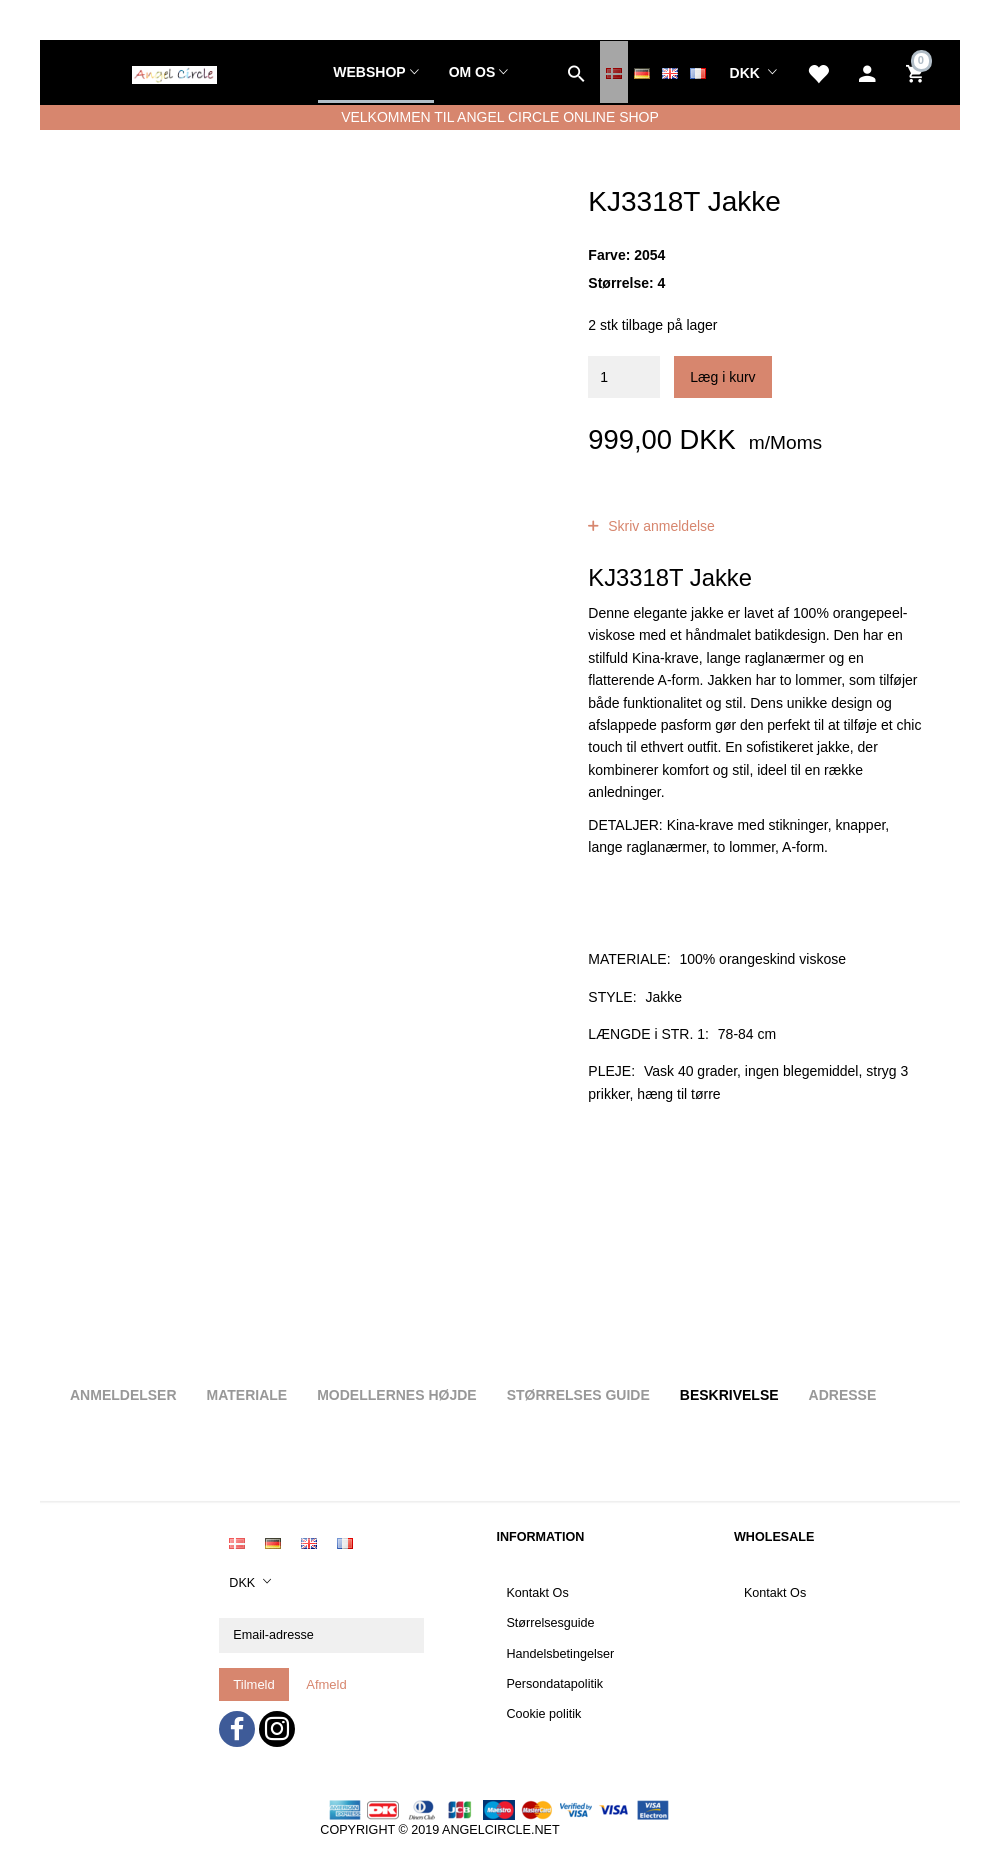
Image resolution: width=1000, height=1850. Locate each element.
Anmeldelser (123, 1395)
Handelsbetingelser (560, 1654)
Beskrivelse (729, 1395)
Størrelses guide (578, 1395)
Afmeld (326, 1684)
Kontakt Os (537, 1593)
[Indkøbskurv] (917, 72)
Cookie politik (543, 1714)
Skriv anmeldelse (659, 526)
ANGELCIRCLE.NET (501, 1830)
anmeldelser (741, 504)
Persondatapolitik (554, 1684)
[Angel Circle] (174, 72)
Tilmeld (253, 1684)
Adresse (843, 1395)
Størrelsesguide (550, 1623)
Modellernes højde (396, 1395)
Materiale (247, 1395)
